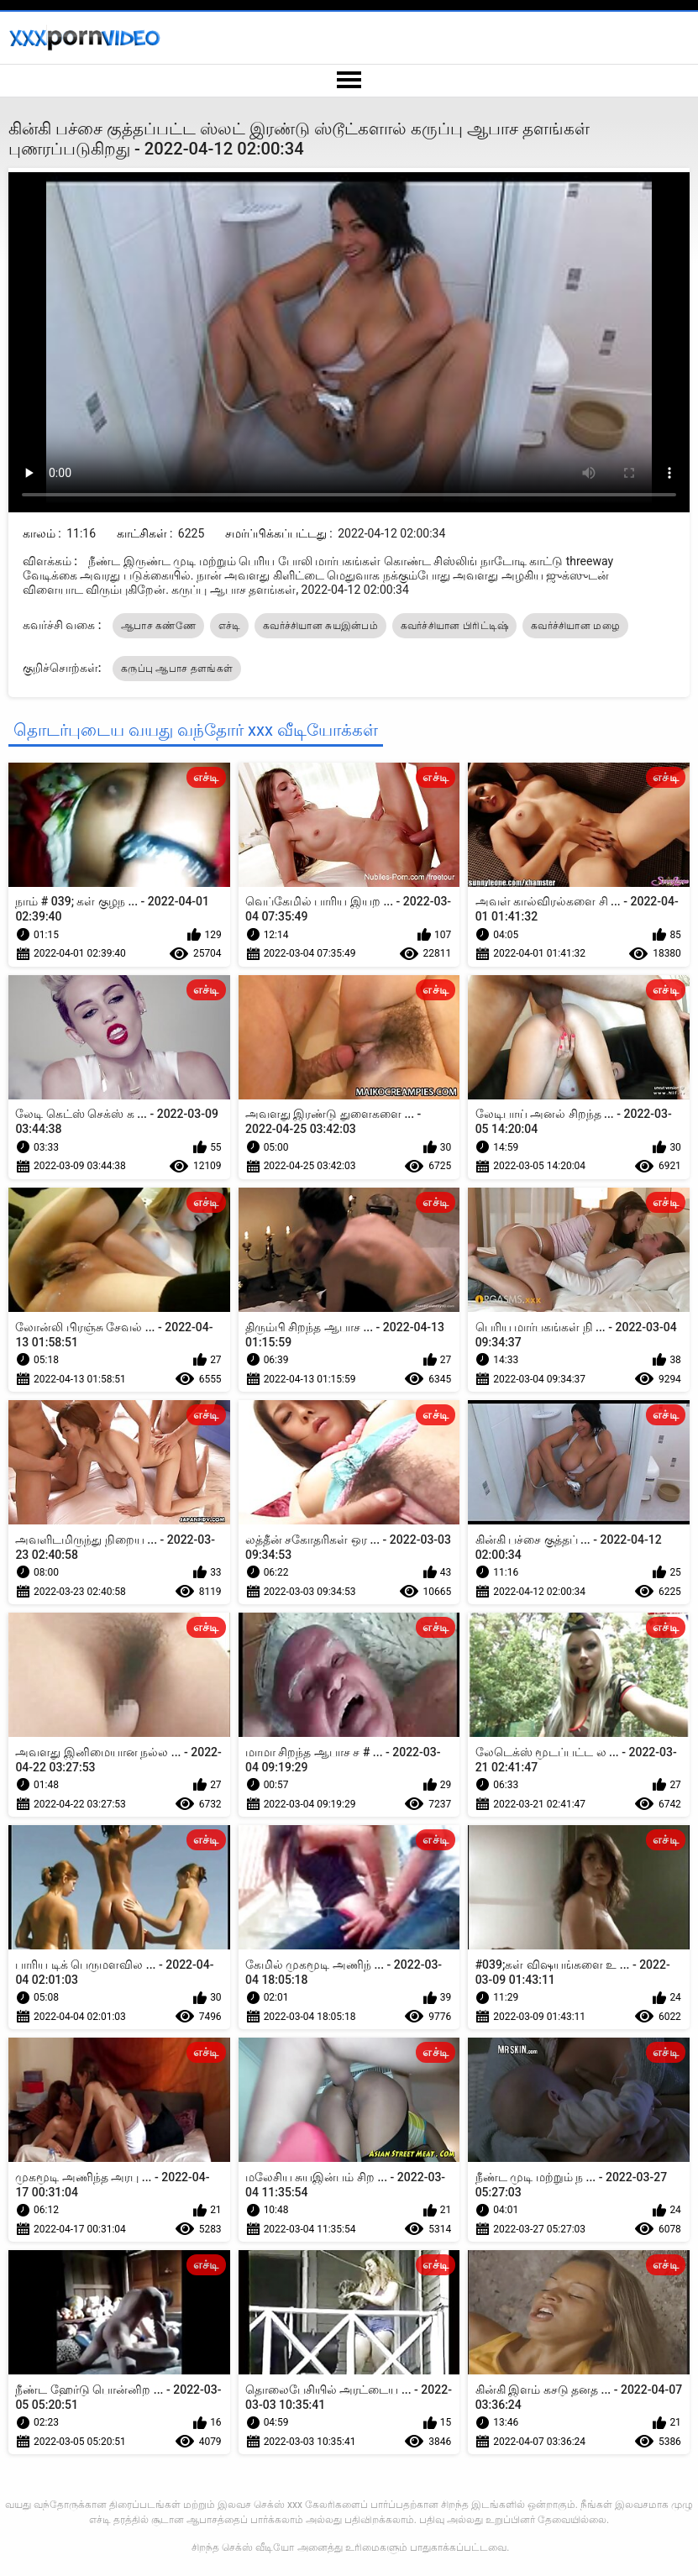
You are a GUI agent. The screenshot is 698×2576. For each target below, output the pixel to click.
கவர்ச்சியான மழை (575, 626)
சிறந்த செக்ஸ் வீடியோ (243, 2547)
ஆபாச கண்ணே (158, 626)
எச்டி (229, 626)
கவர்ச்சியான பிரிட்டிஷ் (455, 626)
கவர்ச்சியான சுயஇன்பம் (320, 626)
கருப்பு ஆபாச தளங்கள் (177, 668)
